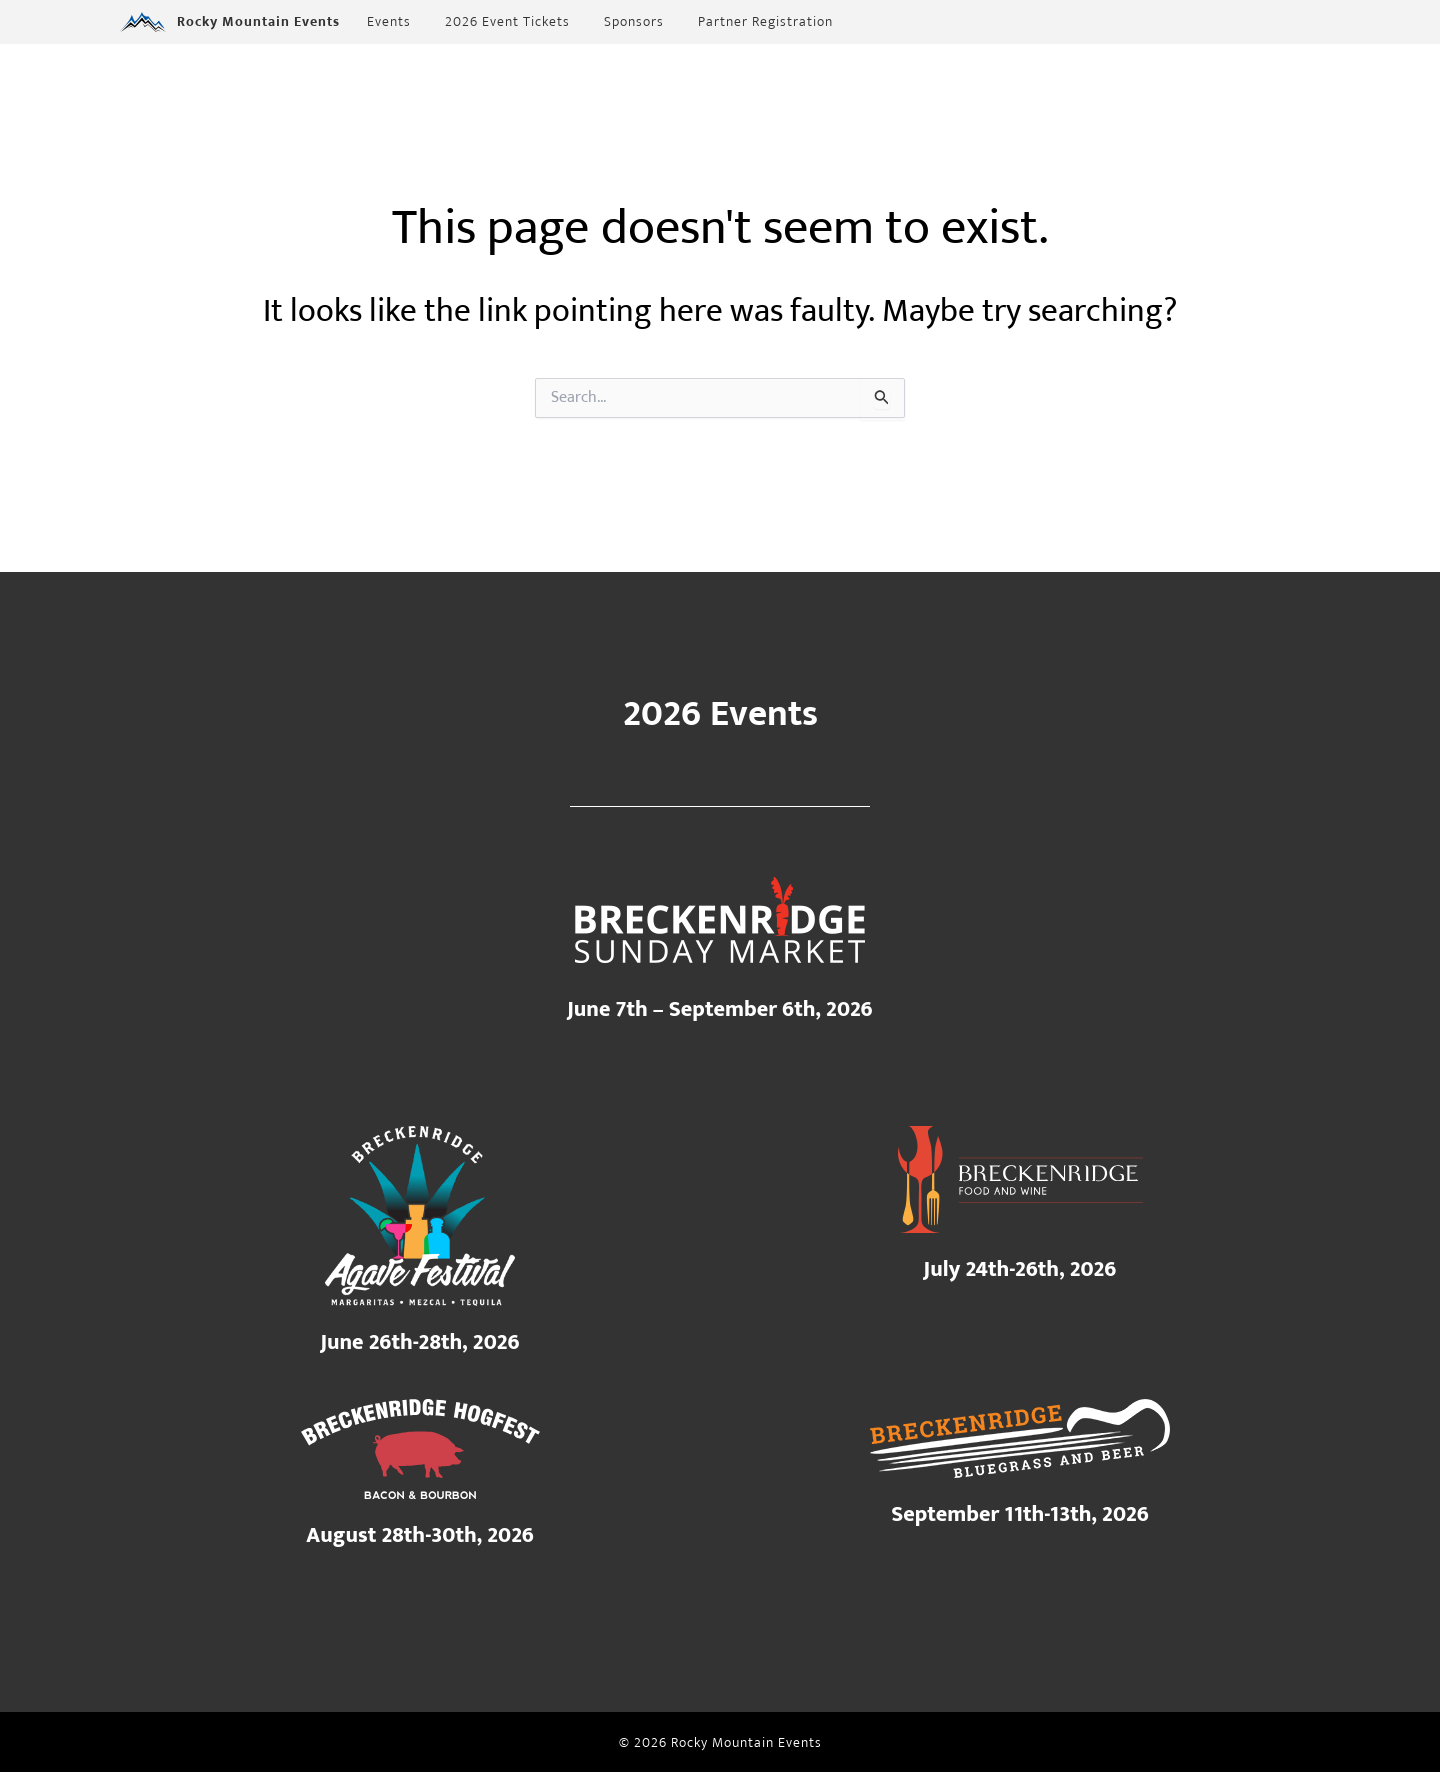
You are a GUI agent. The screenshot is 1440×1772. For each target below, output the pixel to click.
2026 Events (720, 714)
